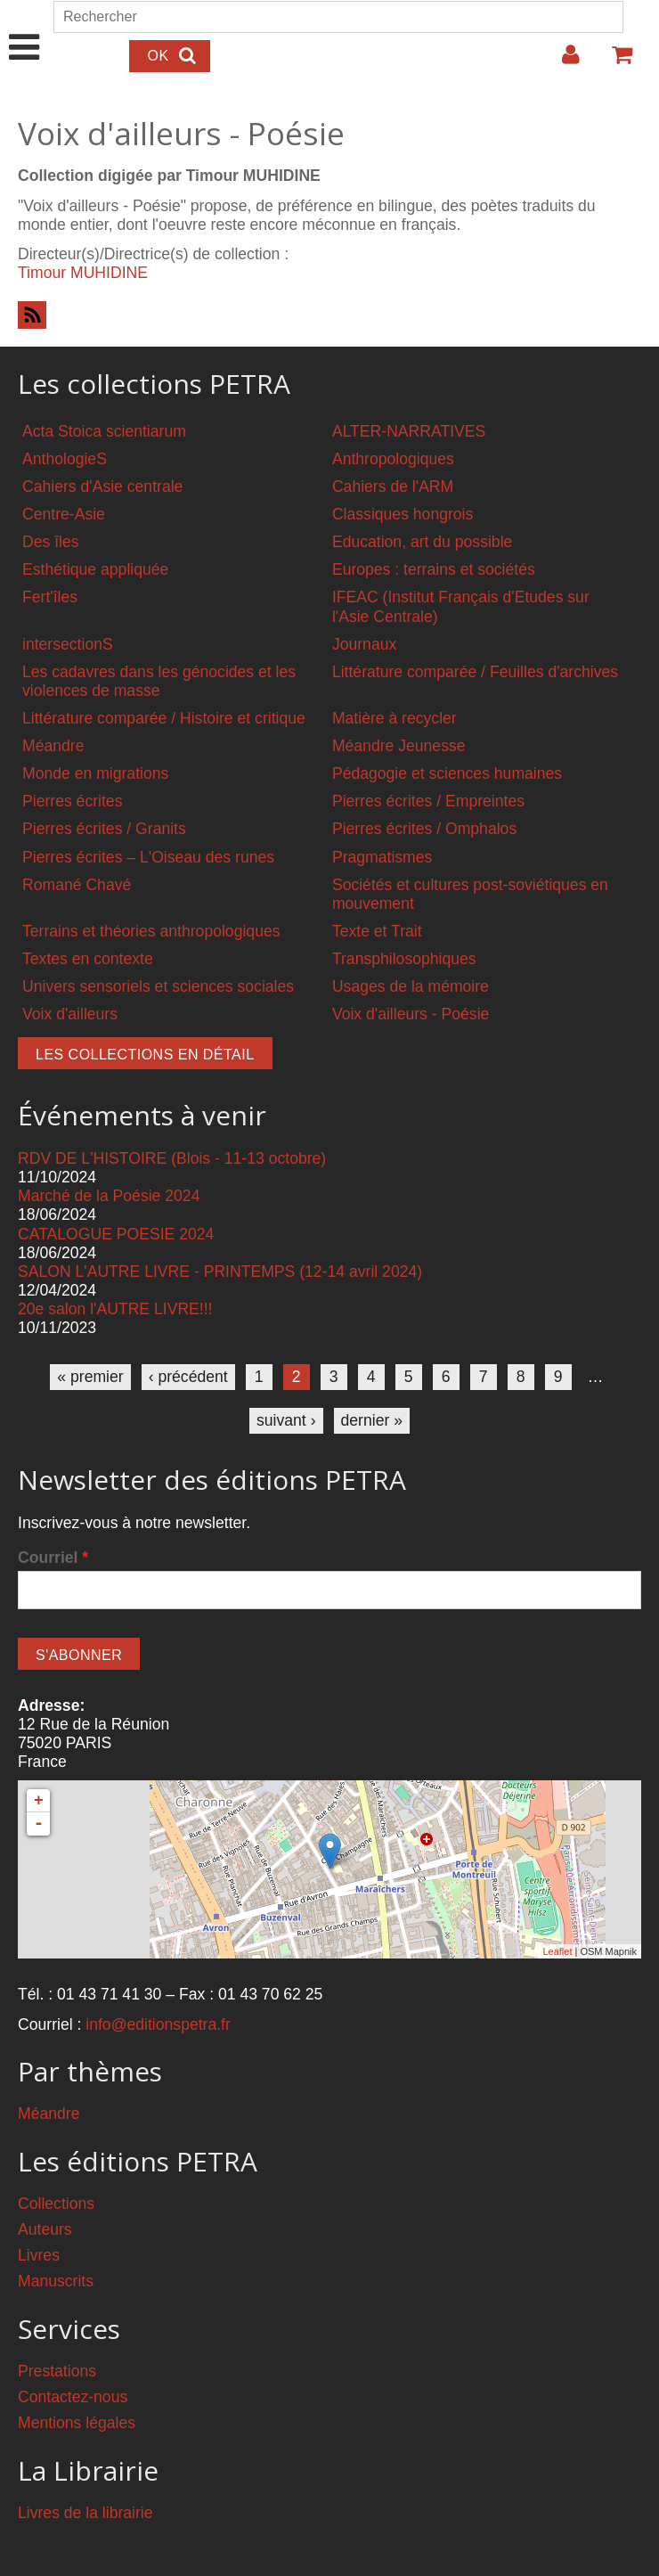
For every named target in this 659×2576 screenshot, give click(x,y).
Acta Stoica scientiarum (104, 431)
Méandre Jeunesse (399, 746)
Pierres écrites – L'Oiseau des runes (148, 857)
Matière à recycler (394, 718)
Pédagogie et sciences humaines (447, 773)
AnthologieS (64, 459)
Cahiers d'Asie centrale (102, 486)
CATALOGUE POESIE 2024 (116, 1234)
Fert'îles (49, 597)
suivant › (286, 1420)
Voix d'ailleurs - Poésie (410, 1014)
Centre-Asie (63, 514)
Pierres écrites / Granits (104, 829)
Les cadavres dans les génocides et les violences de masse (159, 681)
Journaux (364, 644)
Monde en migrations (95, 773)
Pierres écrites (72, 801)
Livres (39, 2255)
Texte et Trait (377, 931)
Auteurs (45, 2229)
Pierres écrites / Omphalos (424, 829)
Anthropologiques (393, 459)
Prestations (57, 2371)
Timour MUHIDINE (83, 273)
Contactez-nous (72, 2397)
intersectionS (67, 644)
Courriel (53, 1557)
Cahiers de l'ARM (392, 486)
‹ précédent (188, 1377)
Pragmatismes (382, 857)
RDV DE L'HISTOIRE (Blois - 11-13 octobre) (172, 1158)
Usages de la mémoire (410, 986)
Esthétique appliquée (95, 569)
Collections (56, 2203)
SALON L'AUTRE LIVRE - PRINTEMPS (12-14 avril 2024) (220, 1271)
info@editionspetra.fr (158, 2024)
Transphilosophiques (404, 959)
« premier (90, 1377)
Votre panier (614, 61)
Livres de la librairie (85, 2513)
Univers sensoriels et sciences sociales (158, 986)
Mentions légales (76, 2423)
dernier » (372, 1420)
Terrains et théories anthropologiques (151, 931)
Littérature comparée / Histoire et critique (163, 718)
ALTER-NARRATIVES (408, 431)
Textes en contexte (87, 959)
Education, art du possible (422, 542)
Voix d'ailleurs (70, 1014)
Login (562, 61)
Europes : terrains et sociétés (433, 569)
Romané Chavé (76, 885)
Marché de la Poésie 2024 (108, 1196)
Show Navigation (24, 28)
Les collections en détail (145, 1054)
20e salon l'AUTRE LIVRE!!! (115, 1309)
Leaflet (557, 1951)
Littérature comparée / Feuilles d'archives (475, 672)
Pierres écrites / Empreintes (428, 801)
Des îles (50, 542)
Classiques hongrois (402, 514)
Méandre (53, 746)
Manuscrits (56, 2281)
